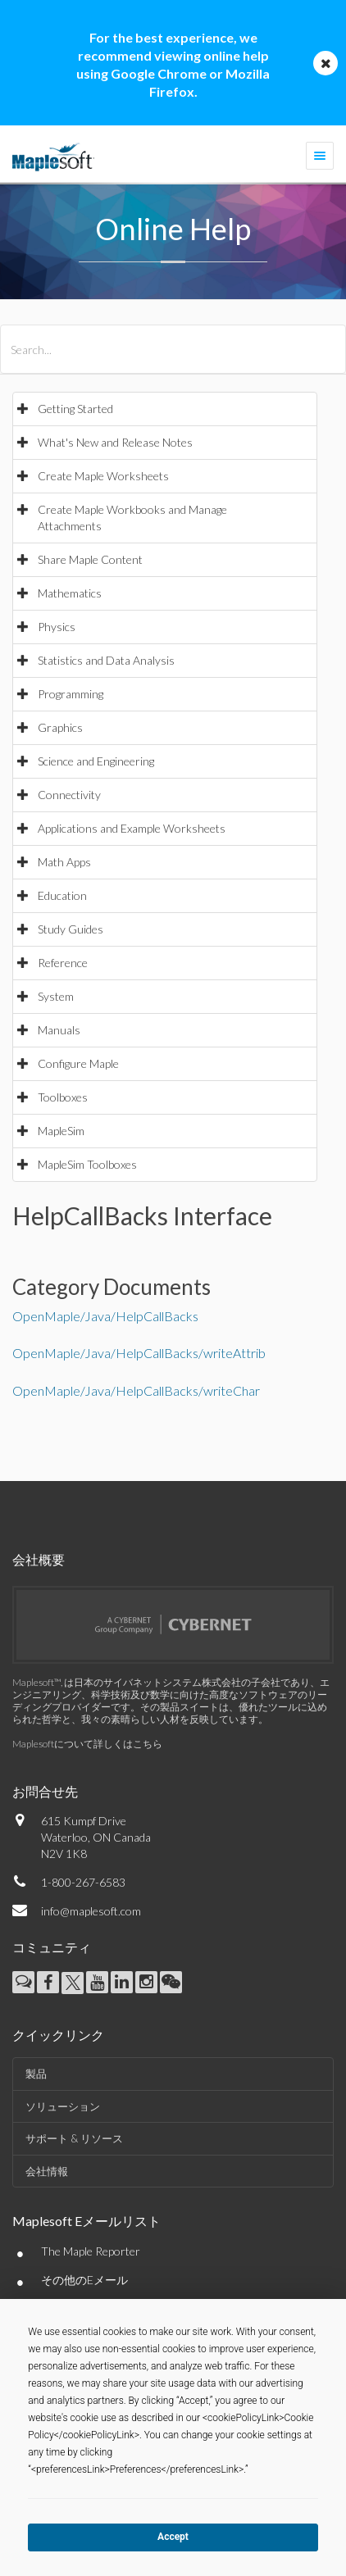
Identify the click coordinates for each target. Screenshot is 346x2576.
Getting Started (75, 409)
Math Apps (64, 862)
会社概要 (38, 1559)
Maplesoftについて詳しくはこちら (87, 1744)
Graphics (60, 727)
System (56, 996)
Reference (63, 963)
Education (62, 895)
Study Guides (70, 929)
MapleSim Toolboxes (87, 1164)
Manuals (59, 1030)
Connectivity (69, 795)
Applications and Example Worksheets (131, 828)
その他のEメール (84, 2280)
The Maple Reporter (90, 2251)
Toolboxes (63, 1097)
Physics (56, 627)
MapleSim (61, 1131)
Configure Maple (78, 1063)
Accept (173, 2536)
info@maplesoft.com (91, 1911)
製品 (36, 2073)
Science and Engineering (96, 761)
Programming (70, 694)
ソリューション (62, 2106)
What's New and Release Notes (115, 442)
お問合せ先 (45, 1791)
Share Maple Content (90, 559)
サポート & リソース (74, 2138)
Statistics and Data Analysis (106, 660)
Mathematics (70, 593)
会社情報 (46, 2171)
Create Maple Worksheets (103, 476)
